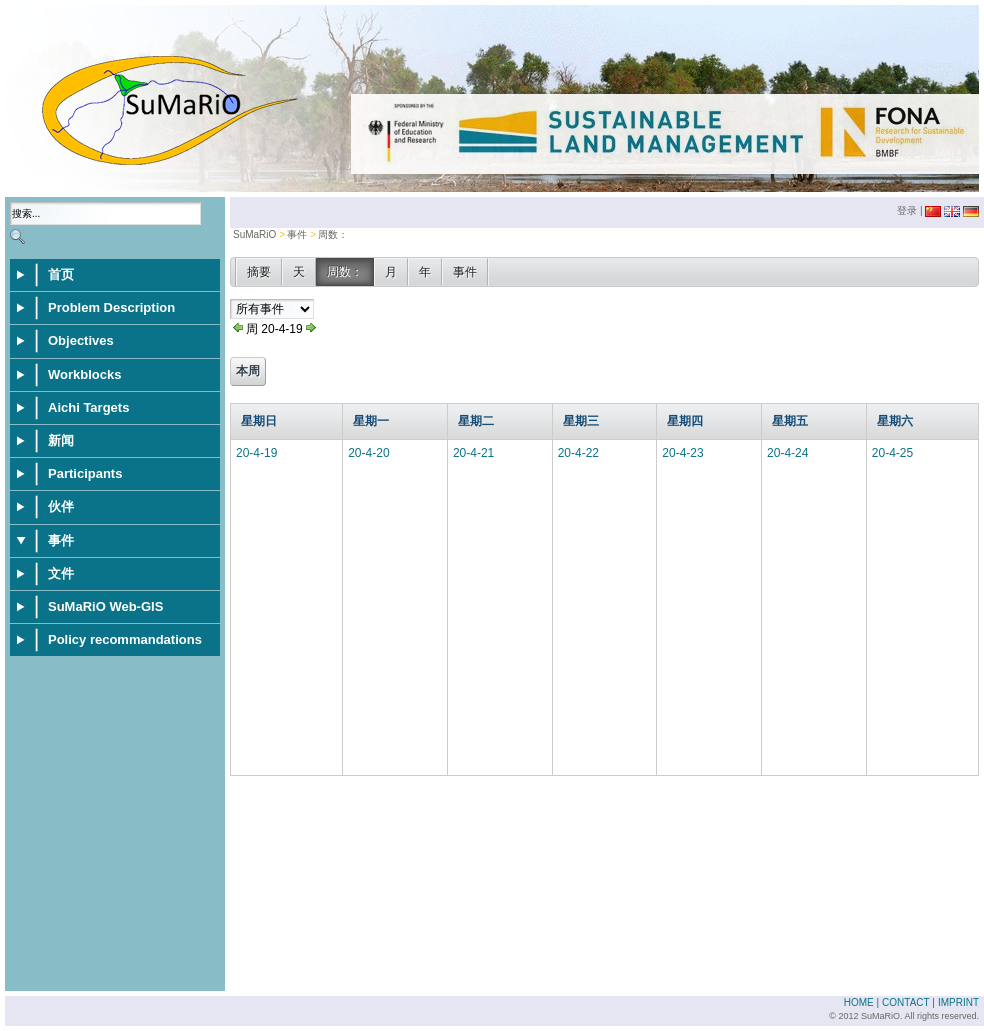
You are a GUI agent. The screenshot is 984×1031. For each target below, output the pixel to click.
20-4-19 (256, 453)
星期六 (895, 421)
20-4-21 (473, 453)
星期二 (476, 421)
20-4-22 (578, 453)
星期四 (685, 421)
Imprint (958, 1002)
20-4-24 (787, 453)
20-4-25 (892, 453)
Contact (905, 1002)
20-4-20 (368, 453)
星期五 (790, 421)
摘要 (259, 272)
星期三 (581, 421)
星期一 (371, 421)
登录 (907, 210)
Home (859, 1002)
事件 (297, 234)
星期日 (259, 421)
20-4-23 (682, 453)
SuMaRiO (254, 234)
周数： (333, 234)
